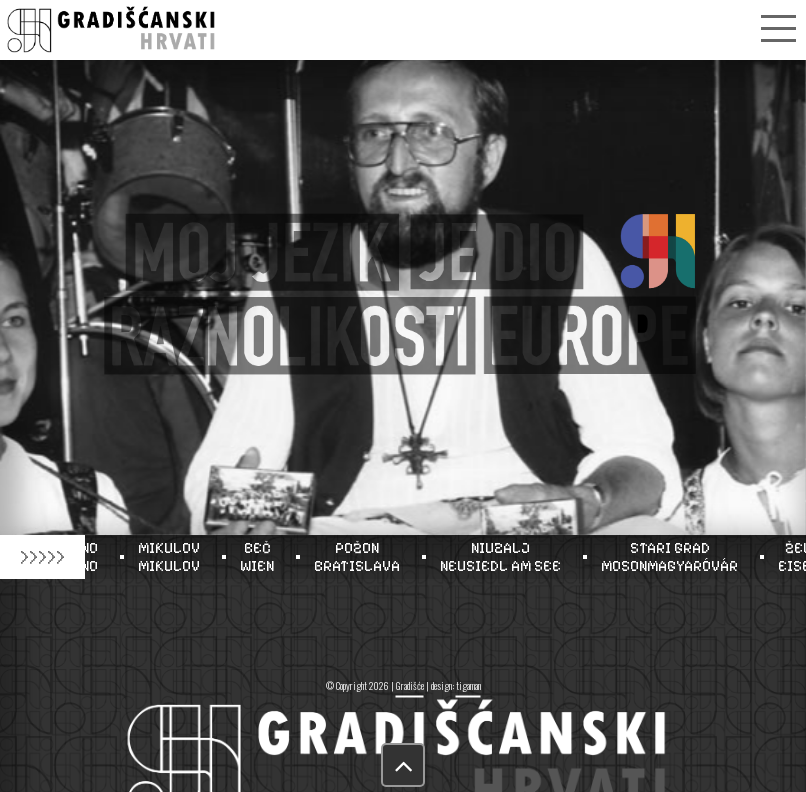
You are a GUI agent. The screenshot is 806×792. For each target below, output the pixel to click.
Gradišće (410, 685)
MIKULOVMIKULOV (175, 557)
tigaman (468, 685)
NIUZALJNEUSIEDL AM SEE (506, 557)
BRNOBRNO (86, 557)
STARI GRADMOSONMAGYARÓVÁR (675, 557)
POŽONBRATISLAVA (363, 557)
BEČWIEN (263, 557)
